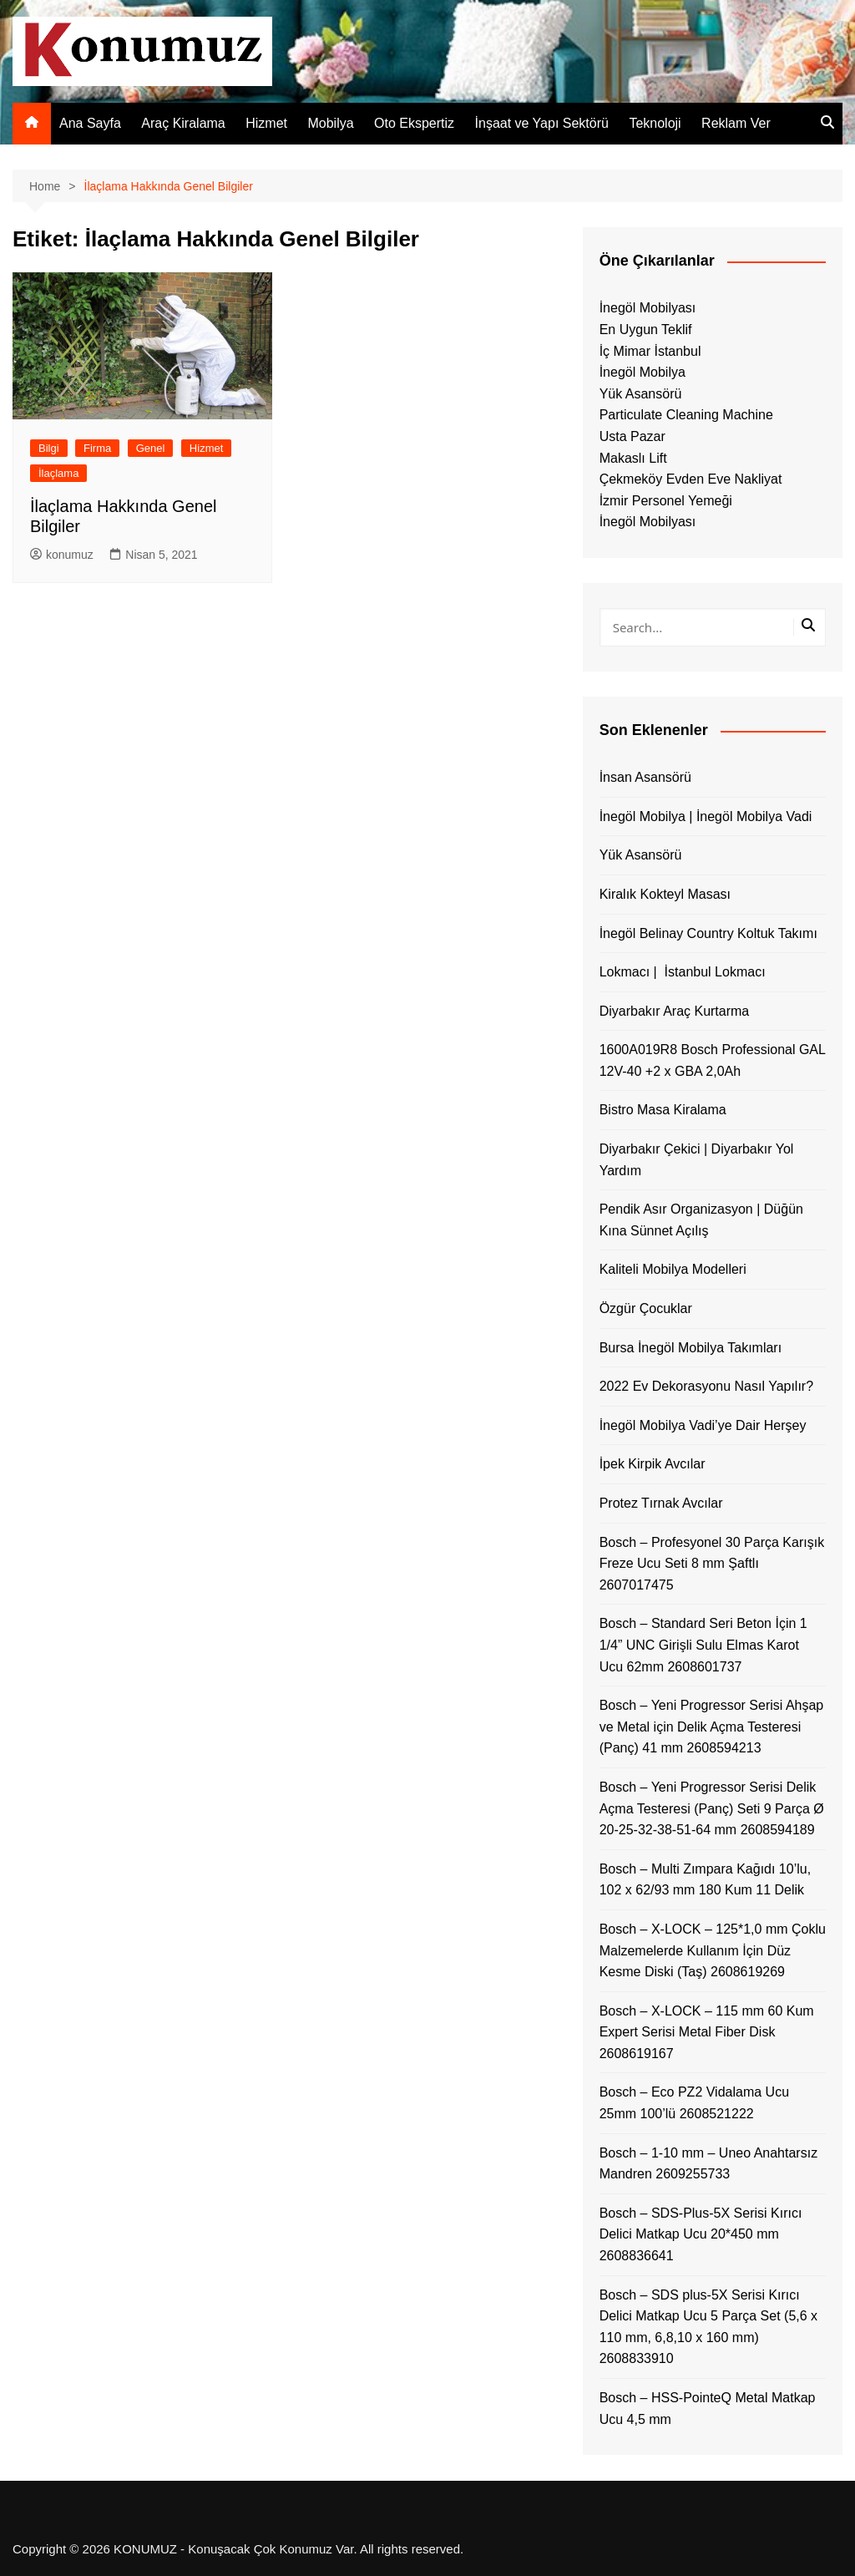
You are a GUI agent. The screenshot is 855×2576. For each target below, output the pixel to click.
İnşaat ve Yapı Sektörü (542, 123)
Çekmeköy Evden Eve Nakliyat (691, 479)
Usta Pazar (632, 436)
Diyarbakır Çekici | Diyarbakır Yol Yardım (697, 1160)
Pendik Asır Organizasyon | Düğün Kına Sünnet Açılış (701, 1220)
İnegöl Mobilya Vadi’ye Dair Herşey (703, 1425)
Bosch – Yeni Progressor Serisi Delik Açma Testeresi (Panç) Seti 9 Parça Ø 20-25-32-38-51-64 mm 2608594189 (712, 1808)
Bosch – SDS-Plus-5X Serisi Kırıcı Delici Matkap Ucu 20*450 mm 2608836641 (701, 2234)
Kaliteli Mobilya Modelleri (673, 1269)
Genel (150, 448)
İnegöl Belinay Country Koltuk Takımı (708, 933)
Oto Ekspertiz (414, 123)
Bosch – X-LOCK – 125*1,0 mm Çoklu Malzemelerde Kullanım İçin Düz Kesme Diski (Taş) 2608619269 (713, 1950)
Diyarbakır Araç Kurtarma (675, 1011)
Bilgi (48, 448)
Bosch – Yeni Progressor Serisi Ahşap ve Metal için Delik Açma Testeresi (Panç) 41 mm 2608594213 (712, 1726)
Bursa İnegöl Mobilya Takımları (691, 1348)
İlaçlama (58, 473)
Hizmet (266, 123)
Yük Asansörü (641, 394)
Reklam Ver (736, 123)
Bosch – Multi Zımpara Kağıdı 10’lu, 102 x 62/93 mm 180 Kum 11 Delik (705, 1880)
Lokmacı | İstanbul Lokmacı (683, 972)
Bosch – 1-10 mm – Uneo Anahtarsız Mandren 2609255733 (708, 2164)
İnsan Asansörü (645, 777)
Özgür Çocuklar (646, 1308)
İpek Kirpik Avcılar (653, 1464)
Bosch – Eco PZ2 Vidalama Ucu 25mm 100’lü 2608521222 (694, 2103)
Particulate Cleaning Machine (686, 415)
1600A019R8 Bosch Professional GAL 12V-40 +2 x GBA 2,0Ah (713, 1060)
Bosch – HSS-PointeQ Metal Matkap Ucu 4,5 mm (708, 2408)
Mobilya (330, 123)
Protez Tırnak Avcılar (661, 1503)
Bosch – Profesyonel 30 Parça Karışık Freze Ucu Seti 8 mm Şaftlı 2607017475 (712, 1563)
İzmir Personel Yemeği (666, 501)
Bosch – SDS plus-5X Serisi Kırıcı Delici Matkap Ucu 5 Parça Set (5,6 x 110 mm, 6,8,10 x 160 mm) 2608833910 (708, 2327)
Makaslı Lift (633, 458)
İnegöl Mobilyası (648, 308)
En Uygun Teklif (646, 329)
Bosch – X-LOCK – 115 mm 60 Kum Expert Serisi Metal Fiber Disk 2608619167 (707, 2032)
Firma (97, 448)
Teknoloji (654, 123)
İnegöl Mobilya (643, 372)
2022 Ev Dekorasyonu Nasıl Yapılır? (706, 1386)
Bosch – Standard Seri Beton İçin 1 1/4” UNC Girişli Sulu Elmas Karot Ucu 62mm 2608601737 (703, 1644)
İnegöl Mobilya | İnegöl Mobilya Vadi (706, 816)
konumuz (62, 554)
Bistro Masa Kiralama (663, 1110)
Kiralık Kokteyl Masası (665, 894)
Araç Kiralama (183, 123)
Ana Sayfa (90, 123)
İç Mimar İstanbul (650, 351)
